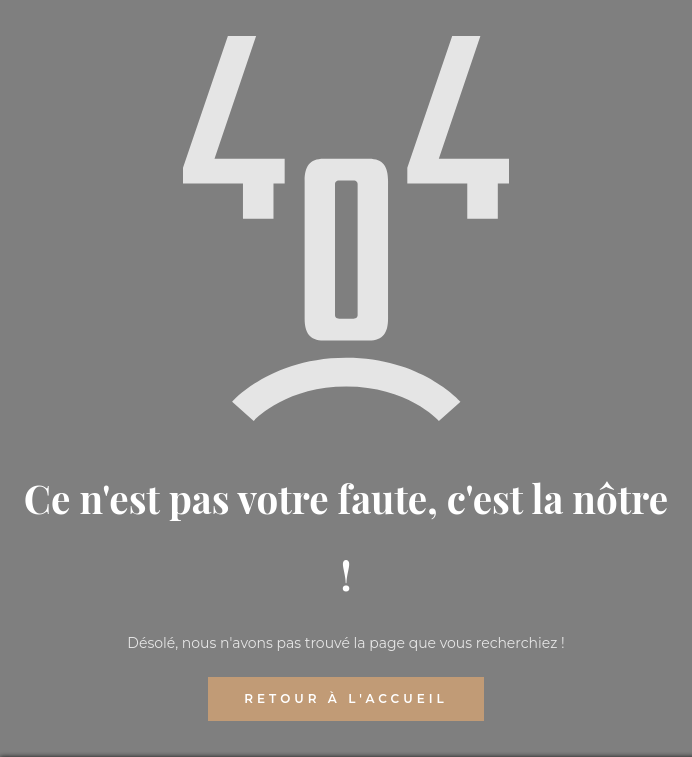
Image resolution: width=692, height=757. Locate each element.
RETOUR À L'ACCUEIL (345, 698)
